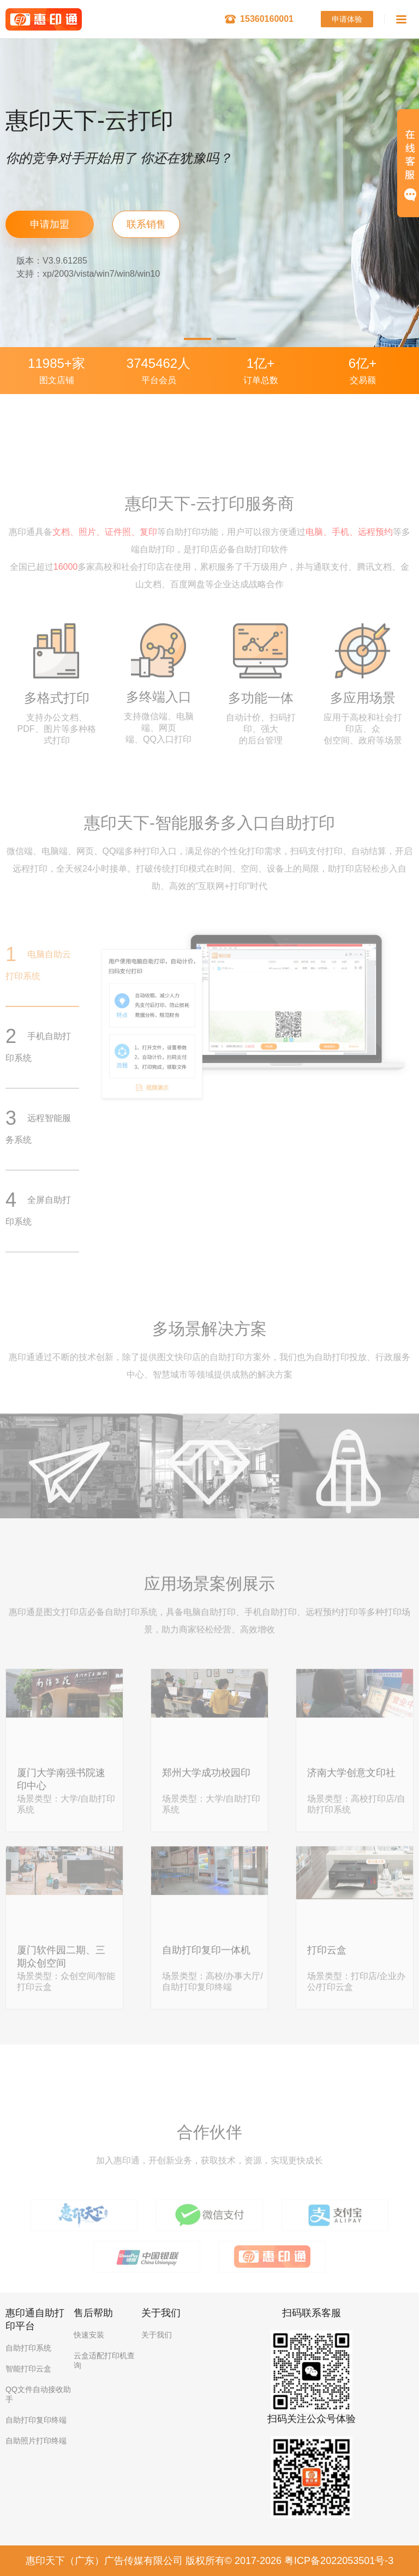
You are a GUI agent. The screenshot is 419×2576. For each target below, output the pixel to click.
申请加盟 (49, 224)
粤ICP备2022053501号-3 (338, 2560)
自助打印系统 (28, 2348)
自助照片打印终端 (36, 2440)
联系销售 (146, 224)
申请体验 (347, 19)
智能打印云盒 (28, 2368)
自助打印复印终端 (36, 2420)
